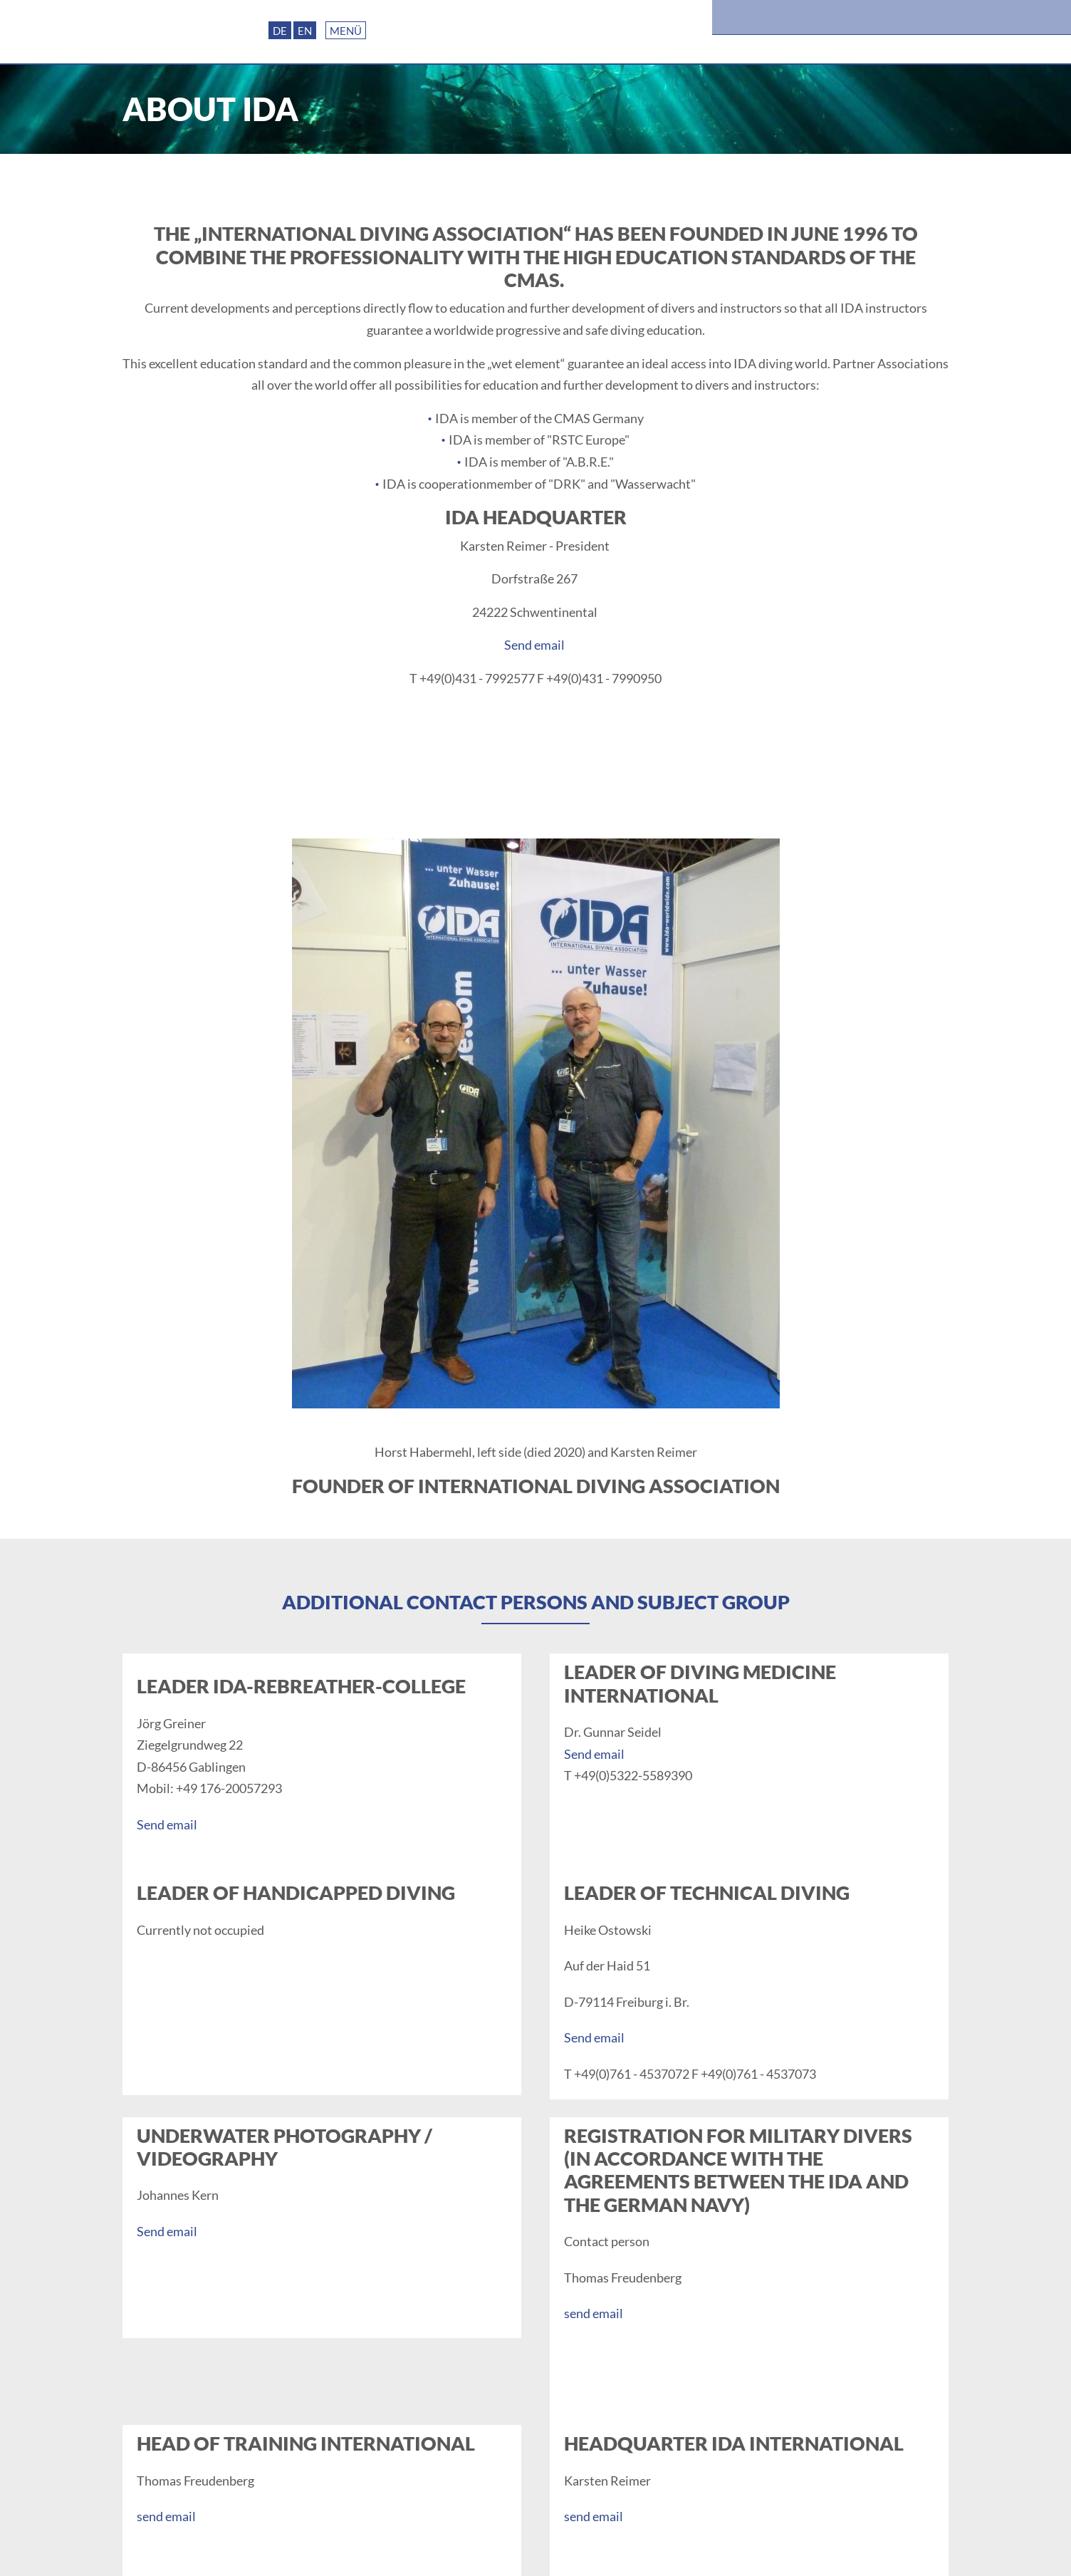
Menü (346, 31)
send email (593, 2313)
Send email (534, 645)
